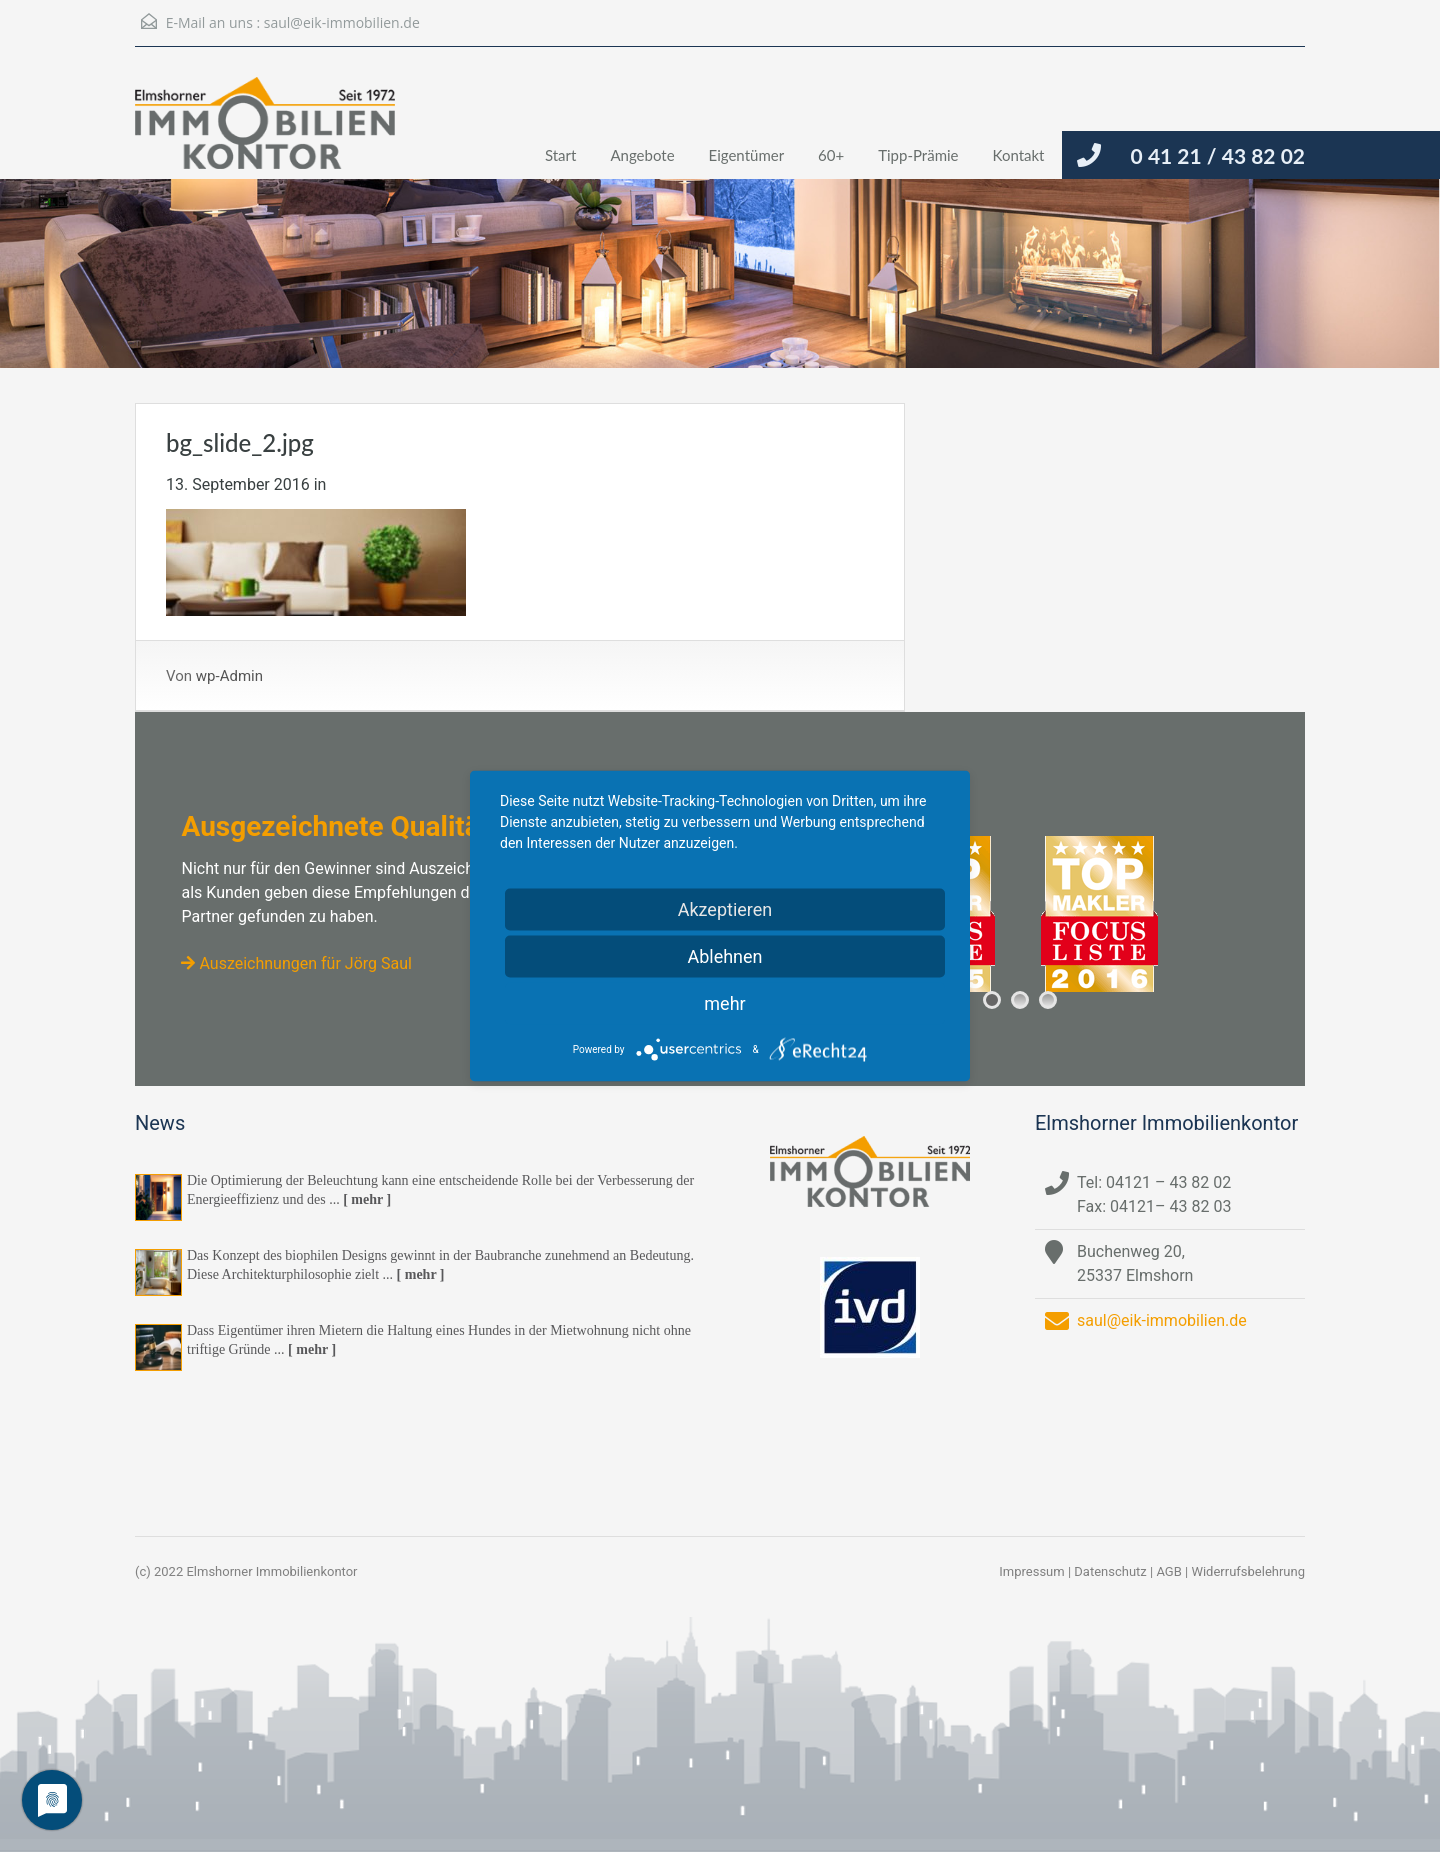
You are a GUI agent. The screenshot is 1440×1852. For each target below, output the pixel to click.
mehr (724, 1003)
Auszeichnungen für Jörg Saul (296, 963)
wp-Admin (229, 676)
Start (560, 155)
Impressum (1031, 1571)
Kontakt (1019, 155)
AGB (1168, 1571)
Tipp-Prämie (918, 155)
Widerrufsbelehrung (1248, 1571)
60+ (831, 155)
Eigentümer (747, 155)
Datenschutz (1110, 1571)
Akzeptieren (725, 909)
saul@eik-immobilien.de (342, 22)
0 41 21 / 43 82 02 (1218, 155)
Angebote (642, 155)
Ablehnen (724, 956)
